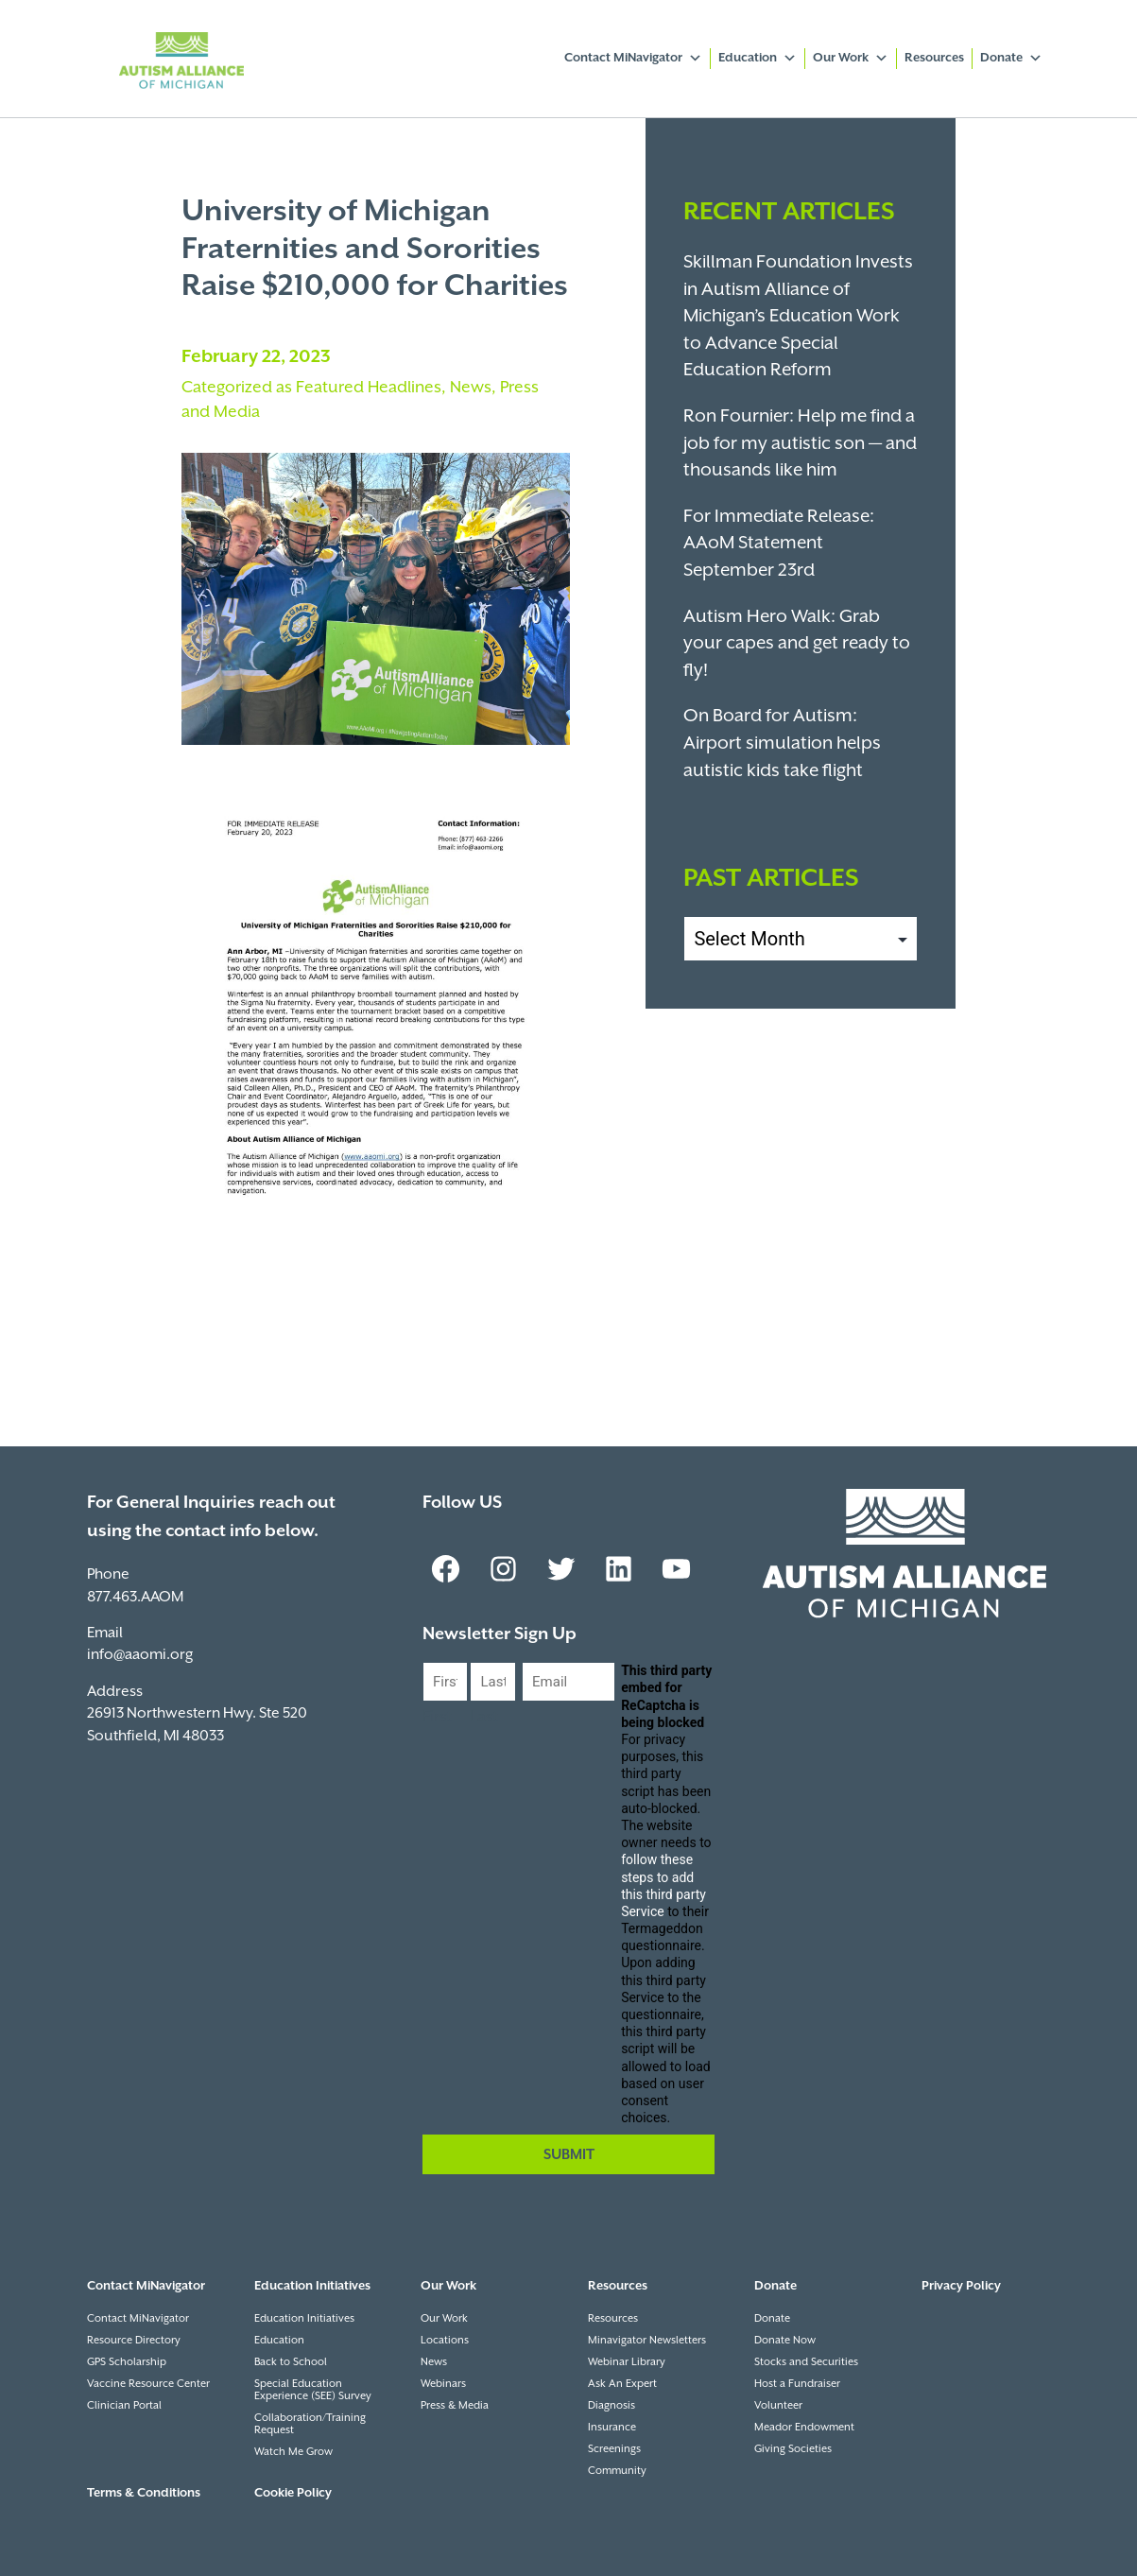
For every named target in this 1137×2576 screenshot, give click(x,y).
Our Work (850, 58)
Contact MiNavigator (633, 58)
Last (484, 1717)
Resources (934, 58)
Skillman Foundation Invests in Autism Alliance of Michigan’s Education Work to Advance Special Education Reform (798, 316)
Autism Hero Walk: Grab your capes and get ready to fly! (796, 644)
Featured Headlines (368, 387)
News (470, 387)
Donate (1011, 58)
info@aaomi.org (140, 1655)
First (437, 1717)
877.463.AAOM (135, 1597)
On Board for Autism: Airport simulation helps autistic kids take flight (782, 743)
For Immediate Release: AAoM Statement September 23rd (778, 543)
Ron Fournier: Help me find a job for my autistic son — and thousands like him (800, 443)
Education (757, 58)
